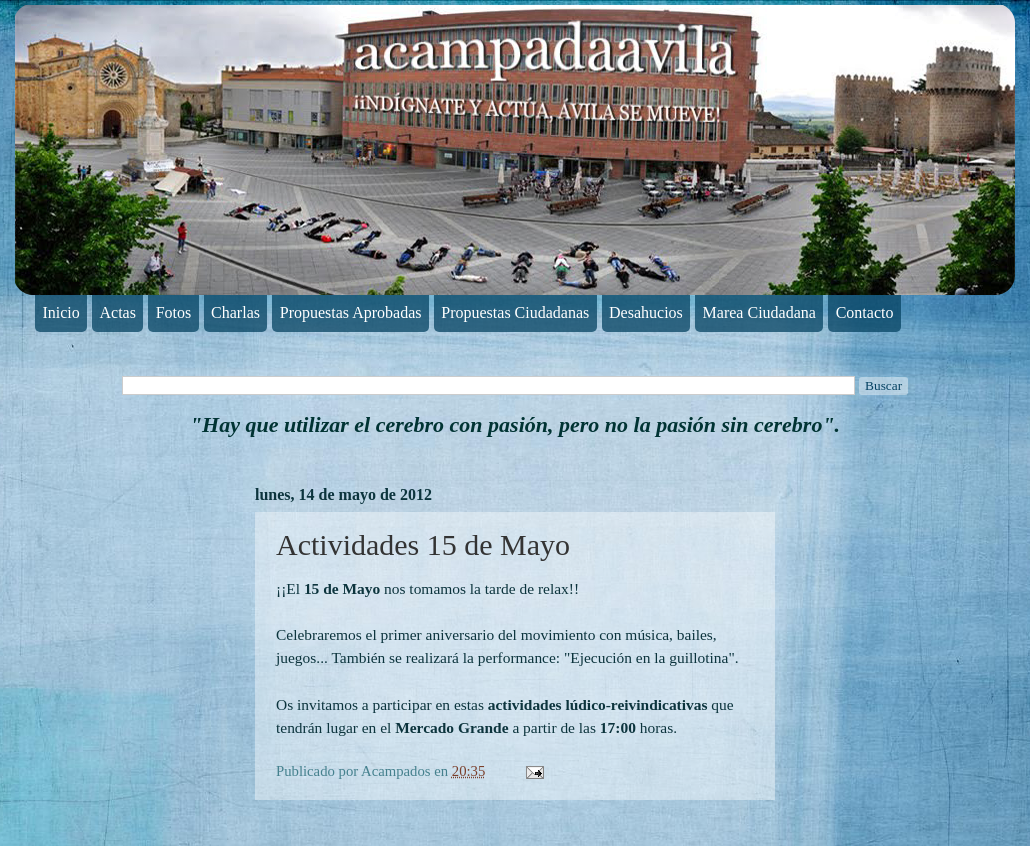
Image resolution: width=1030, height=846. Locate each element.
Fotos (174, 312)
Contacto (865, 312)
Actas (118, 312)
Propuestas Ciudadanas (515, 312)
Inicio (60, 312)
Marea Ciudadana (759, 312)
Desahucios (646, 312)
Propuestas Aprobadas (351, 312)
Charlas (235, 312)
